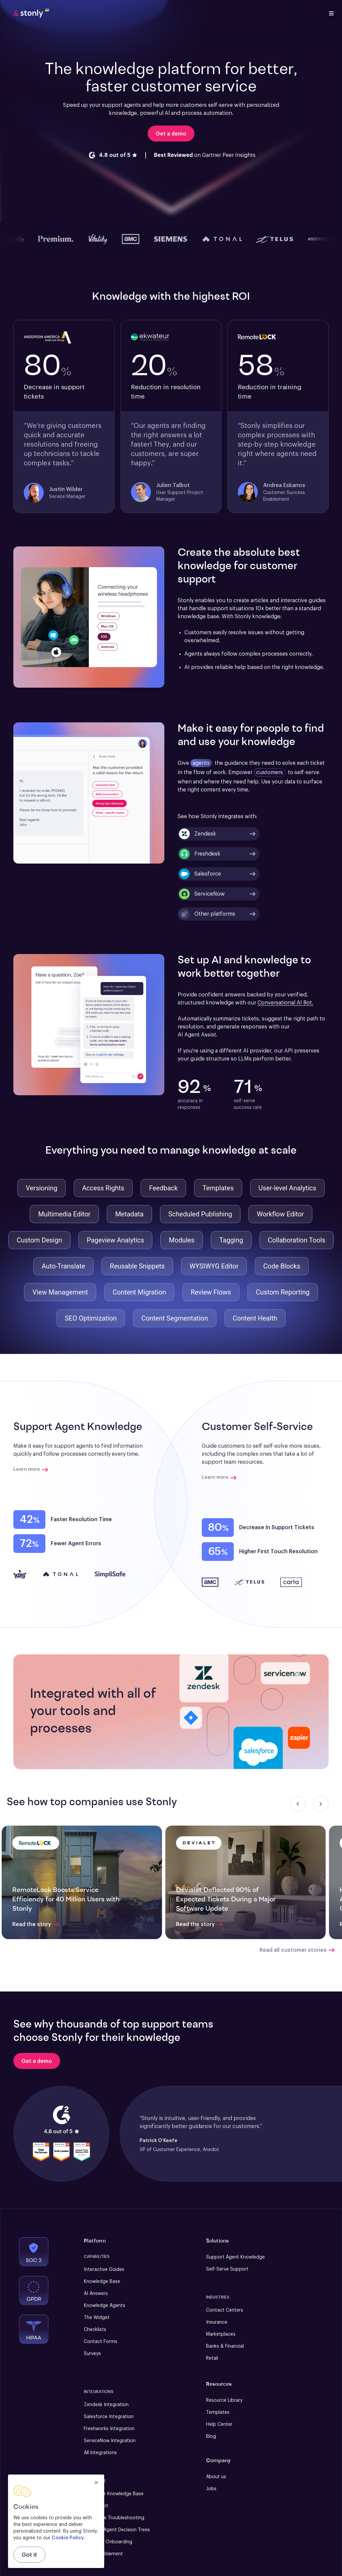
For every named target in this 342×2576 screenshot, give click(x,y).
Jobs (211, 2489)
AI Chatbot (96, 2506)
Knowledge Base (102, 2281)
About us (216, 2477)
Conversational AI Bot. (285, 1002)
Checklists (95, 2329)
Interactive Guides (104, 2269)
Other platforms (207, 914)
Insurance (216, 2322)
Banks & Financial (225, 2346)
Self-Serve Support (227, 2269)
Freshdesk (199, 854)
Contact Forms (100, 2341)
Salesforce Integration (109, 2416)
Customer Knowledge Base (114, 2494)
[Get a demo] (36, 2061)
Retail (212, 2358)
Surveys (92, 2353)
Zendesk (197, 834)
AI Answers (96, 2293)
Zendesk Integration (106, 2404)
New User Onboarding (108, 2542)
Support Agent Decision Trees (117, 2530)
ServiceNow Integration (110, 2440)
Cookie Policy (68, 2538)
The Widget (97, 2317)
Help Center (219, 2424)
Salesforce (200, 874)
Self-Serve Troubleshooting (114, 2518)
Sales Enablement (103, 2554)
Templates (217, 2412)
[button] (244, 1711)
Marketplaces (220, 2334)
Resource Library (224, 2400)
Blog (211, 2436)
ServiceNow (202, 894)
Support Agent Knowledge (235, 2257)
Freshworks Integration (109, 2428)
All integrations (100, 2452)
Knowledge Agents (104, 2305)
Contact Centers (224, 2310)
